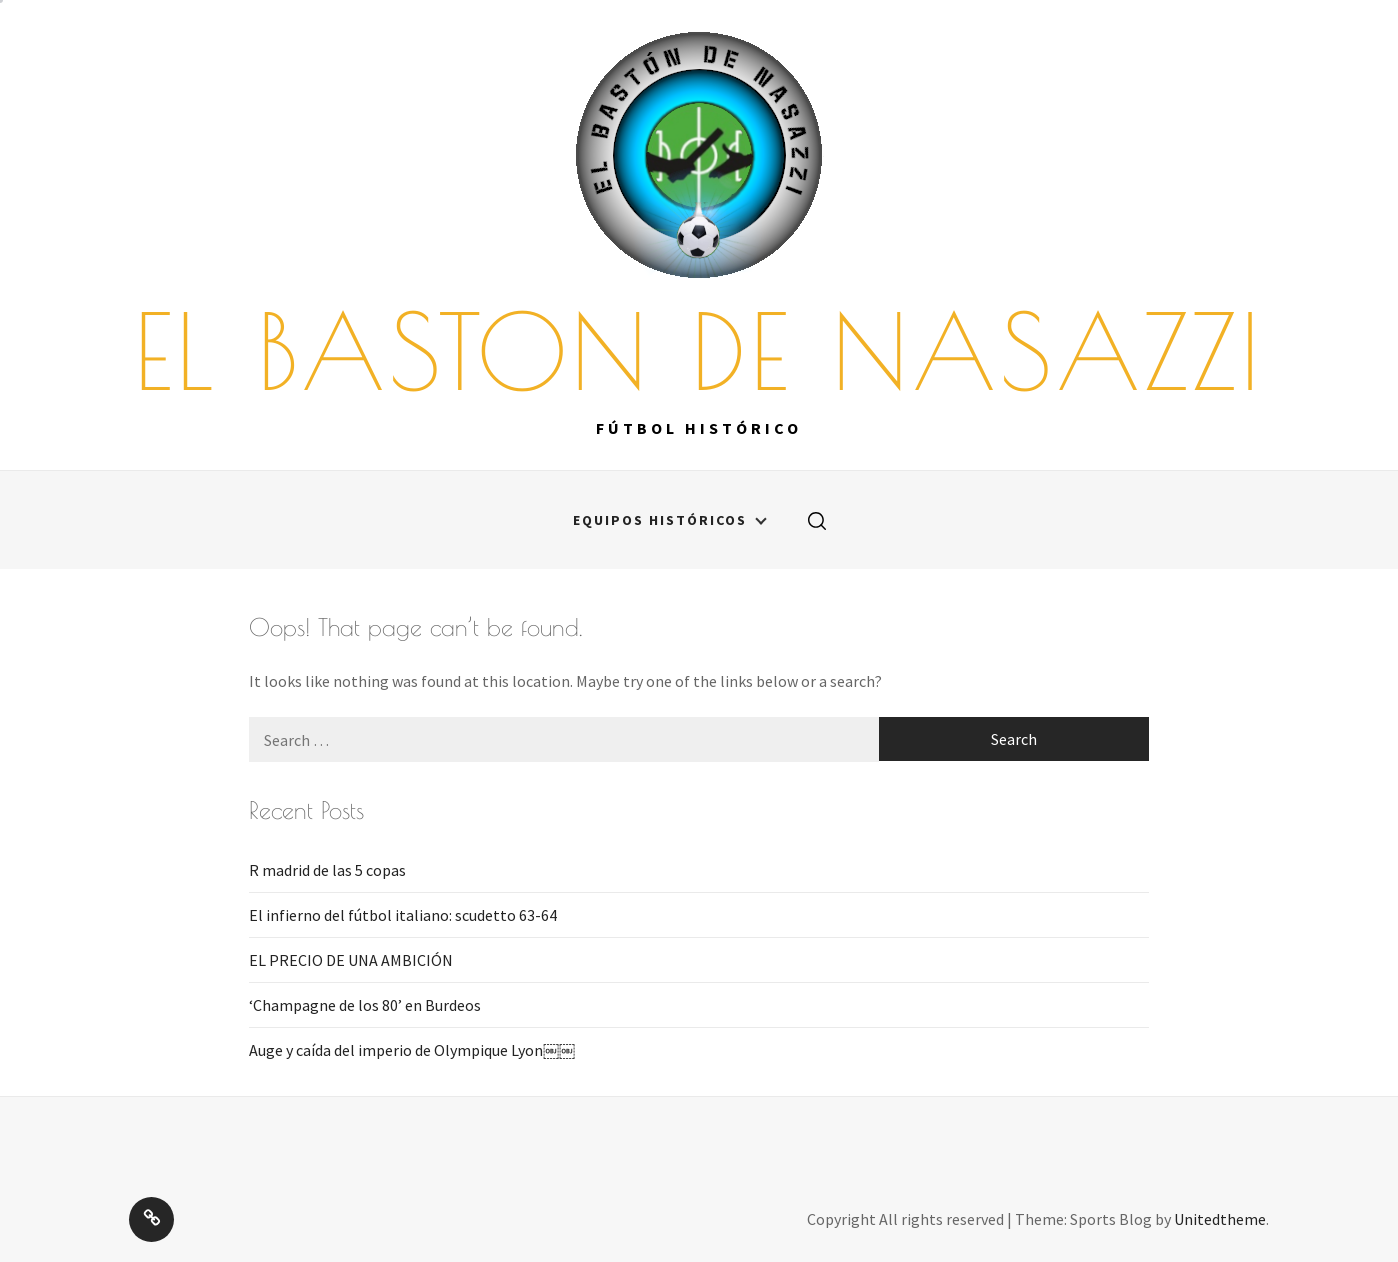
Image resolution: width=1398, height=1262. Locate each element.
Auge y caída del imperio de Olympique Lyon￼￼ (412, 1050)
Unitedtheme (1220, 1219)
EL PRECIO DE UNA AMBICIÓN (351, 960)
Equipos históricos (670, 520)
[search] (817, 520)
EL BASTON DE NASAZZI (699, 351)
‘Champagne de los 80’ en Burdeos (365, 1005)
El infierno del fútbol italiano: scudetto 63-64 (403, 915)
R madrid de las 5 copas (327, 870)
